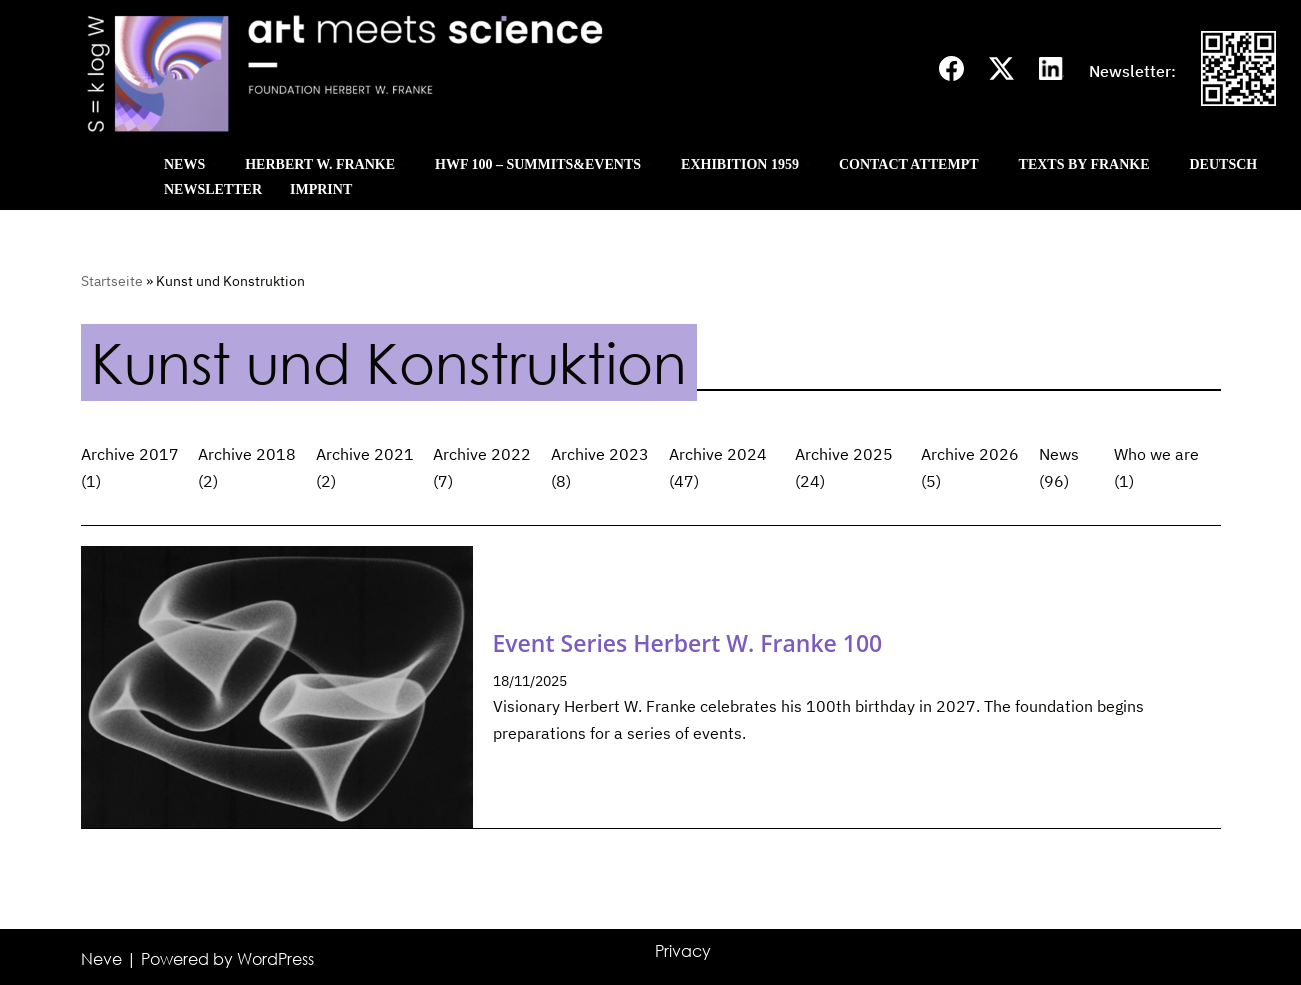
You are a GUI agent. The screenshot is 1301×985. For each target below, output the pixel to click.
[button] (213, 164)
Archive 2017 (130, 454)
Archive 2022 (482, 454)
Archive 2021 (365, 454)
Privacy (683, 951)
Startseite (112, 281)
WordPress (275, 959)
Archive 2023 (600, 454)
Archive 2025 (844, 454)
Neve (101, 959)
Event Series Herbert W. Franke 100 (688, 643)
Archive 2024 (718, 454)
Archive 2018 (247, 454)
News (1059, 454)
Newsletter (213, 189)
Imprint (321, 189)
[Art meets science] (469, 72)
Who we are (1156, 454)
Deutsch (1224, 164)
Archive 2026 (970, 454)
